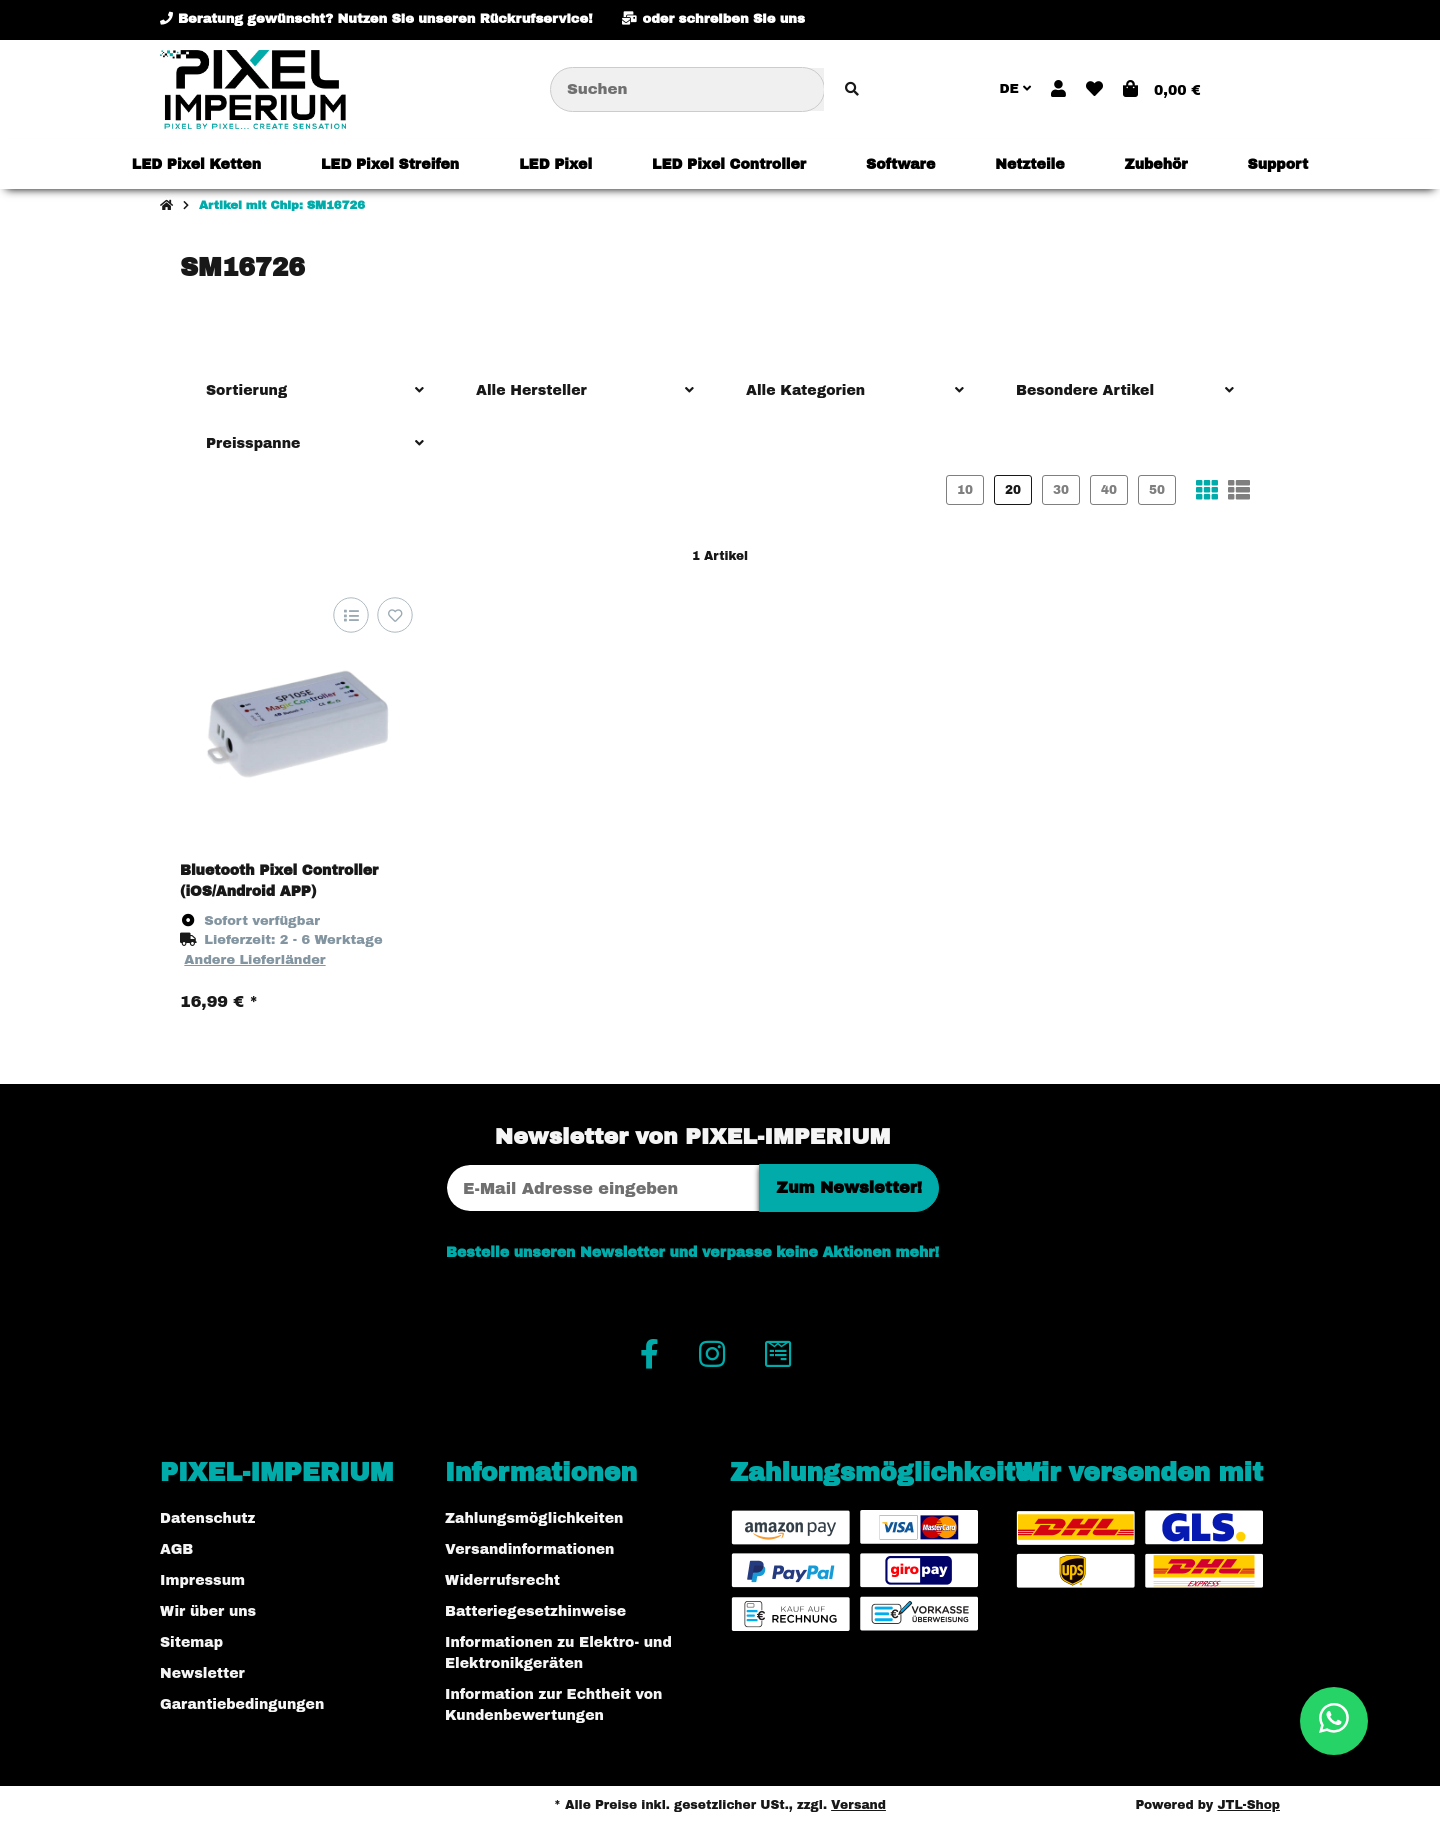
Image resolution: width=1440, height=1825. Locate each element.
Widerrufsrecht (502, 1580)
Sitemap (191, 1642)
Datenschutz (207, 1518)
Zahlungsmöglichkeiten (534, 1518)
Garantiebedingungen (242, 1704)
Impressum (202, 1580)
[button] (1058, 90)
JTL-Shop (1248, 1805)
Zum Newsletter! (849, 1187)
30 (1061, 490)
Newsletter (202, 1673)
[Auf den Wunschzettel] (394, 614)
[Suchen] (687, 89)
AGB (176, 1549)
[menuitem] (196, 164)
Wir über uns (208, 1611)
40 (1109, 490)
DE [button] (1015, 89)
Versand (858, 1805)
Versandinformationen (529, 1549)
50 (1157, 490)
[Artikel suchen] (852, 89)
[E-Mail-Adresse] (603, 1188)
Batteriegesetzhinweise (535, 1611)
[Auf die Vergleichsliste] (350, 614)
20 (1013, 490)
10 (965, 490)
